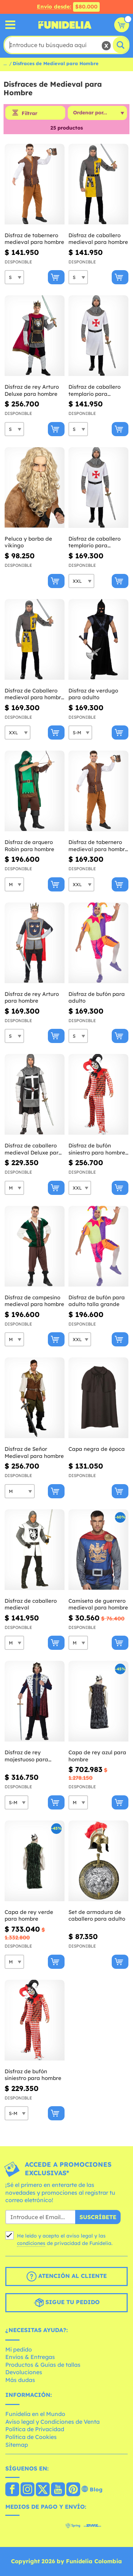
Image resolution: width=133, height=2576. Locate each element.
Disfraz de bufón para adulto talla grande (96, 1301)
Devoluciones (23, 2372)
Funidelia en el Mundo (35, 2413)
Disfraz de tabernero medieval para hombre (34, 239)
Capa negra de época (96, 1449)
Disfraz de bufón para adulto (96, 997)
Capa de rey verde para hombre (29, 1915)
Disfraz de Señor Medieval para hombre (34, 1452)
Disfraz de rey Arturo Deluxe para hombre (32, 390)
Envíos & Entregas (30, 2356)
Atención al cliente (67, 2276)
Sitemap (16, 2444)
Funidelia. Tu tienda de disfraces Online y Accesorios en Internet (65, 25)
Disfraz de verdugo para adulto (93, 694)
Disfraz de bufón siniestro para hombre (33, 2075)
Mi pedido (18, 2349)
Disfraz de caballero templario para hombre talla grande (95, 542)
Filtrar (29, 113)
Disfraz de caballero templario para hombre (94, 390)
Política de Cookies (31, 2436)
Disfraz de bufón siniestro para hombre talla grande (96, 1149)
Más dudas (20, 2379)
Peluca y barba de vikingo (28, 542)
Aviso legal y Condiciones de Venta (52, 2421)
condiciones (31, 2243)
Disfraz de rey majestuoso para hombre (26, 1756)
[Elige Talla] (14, 277)
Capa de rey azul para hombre (97, 1756)
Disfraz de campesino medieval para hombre (34, 1301)
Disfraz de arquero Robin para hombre (29, 846)
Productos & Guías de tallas (43, 2364)
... (5, 63)
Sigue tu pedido (67, 2303)
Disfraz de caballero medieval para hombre (98, 239)
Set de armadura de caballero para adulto (96, 1915)
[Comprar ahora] (56, 277)
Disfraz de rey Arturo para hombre (32, 997)
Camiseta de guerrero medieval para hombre (98, 1604)
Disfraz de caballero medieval (31, 1604)
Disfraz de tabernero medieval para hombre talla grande (98, 846)
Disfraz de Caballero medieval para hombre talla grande (34, 694)
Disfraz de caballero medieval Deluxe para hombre (33, 1149)
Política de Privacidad (34, 2429)
